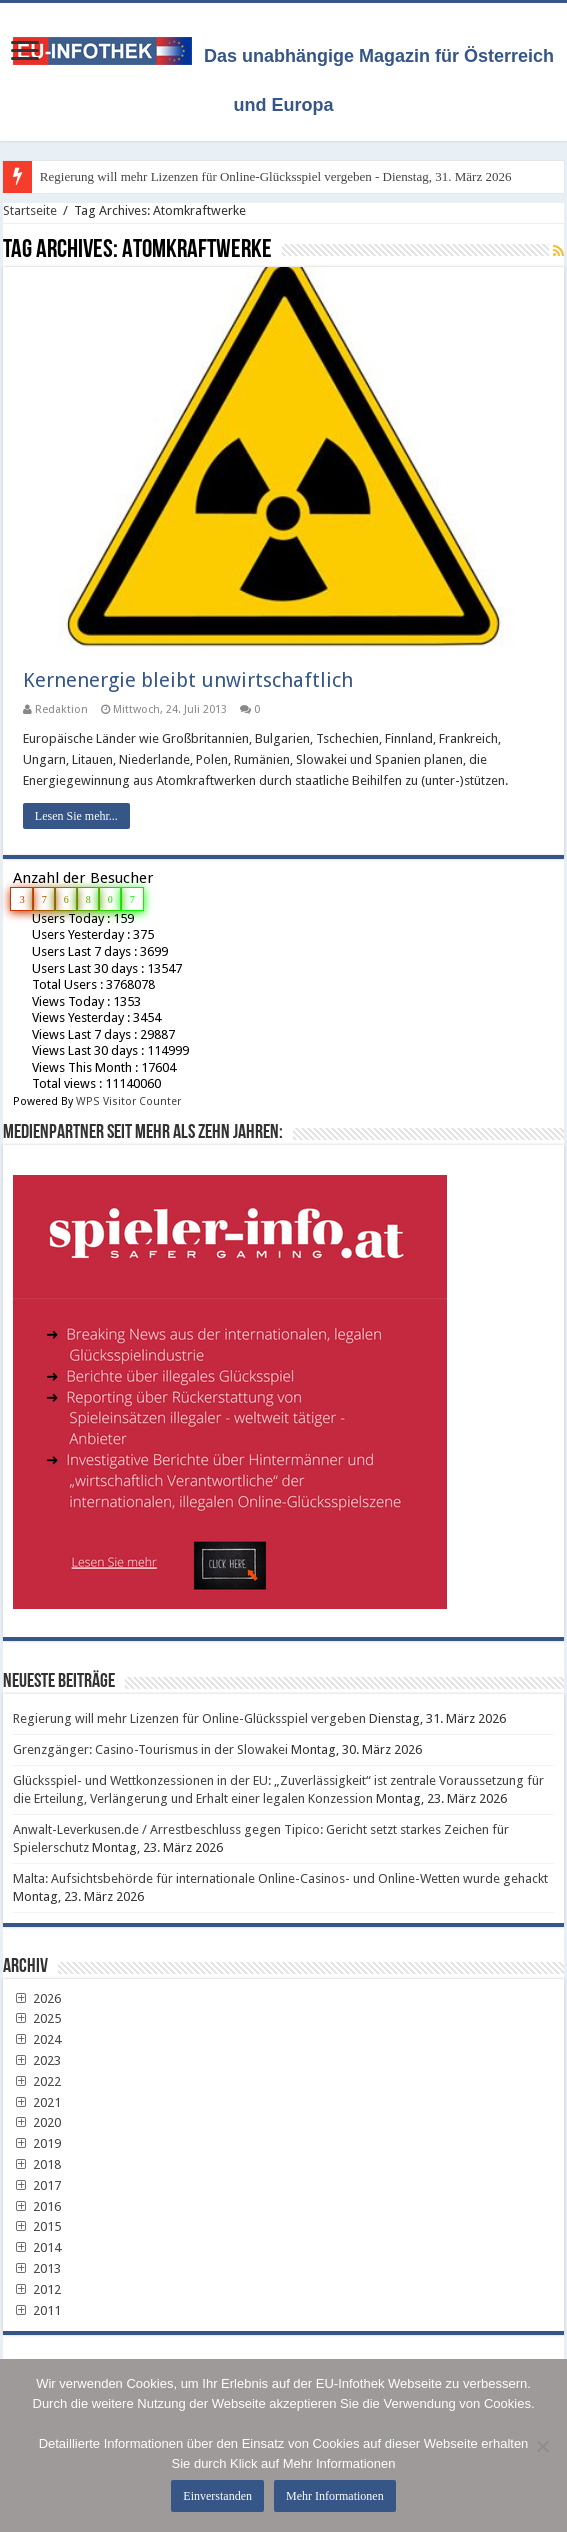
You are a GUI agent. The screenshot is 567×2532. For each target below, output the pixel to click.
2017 (37, 2185)
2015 (37, 2226)
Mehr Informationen (335, 2496)
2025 (37, 2018)
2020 (37, 2122)
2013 (37, 2268)
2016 (37, 2206)
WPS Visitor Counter (128, 1101)
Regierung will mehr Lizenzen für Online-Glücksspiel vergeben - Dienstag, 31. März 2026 (276, 176)
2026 (37, 1998)
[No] (542, 2446)
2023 (37, 2060)
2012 (37, 2289)
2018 (37, 2164)
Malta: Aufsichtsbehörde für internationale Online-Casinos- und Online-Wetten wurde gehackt (280, 1878)
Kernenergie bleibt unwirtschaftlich (188, 680)
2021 (37, 2102)
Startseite (30, 210)
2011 (37, 2310)
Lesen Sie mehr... (76, 816)
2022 (37, 2081)
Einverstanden (217, 2496)
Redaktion (61, 709)
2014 (37, 2247)
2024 (37, 2039)
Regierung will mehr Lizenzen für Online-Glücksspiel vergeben (189, 1718)
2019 (37, 2143)
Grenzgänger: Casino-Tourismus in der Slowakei (150, 1749)
